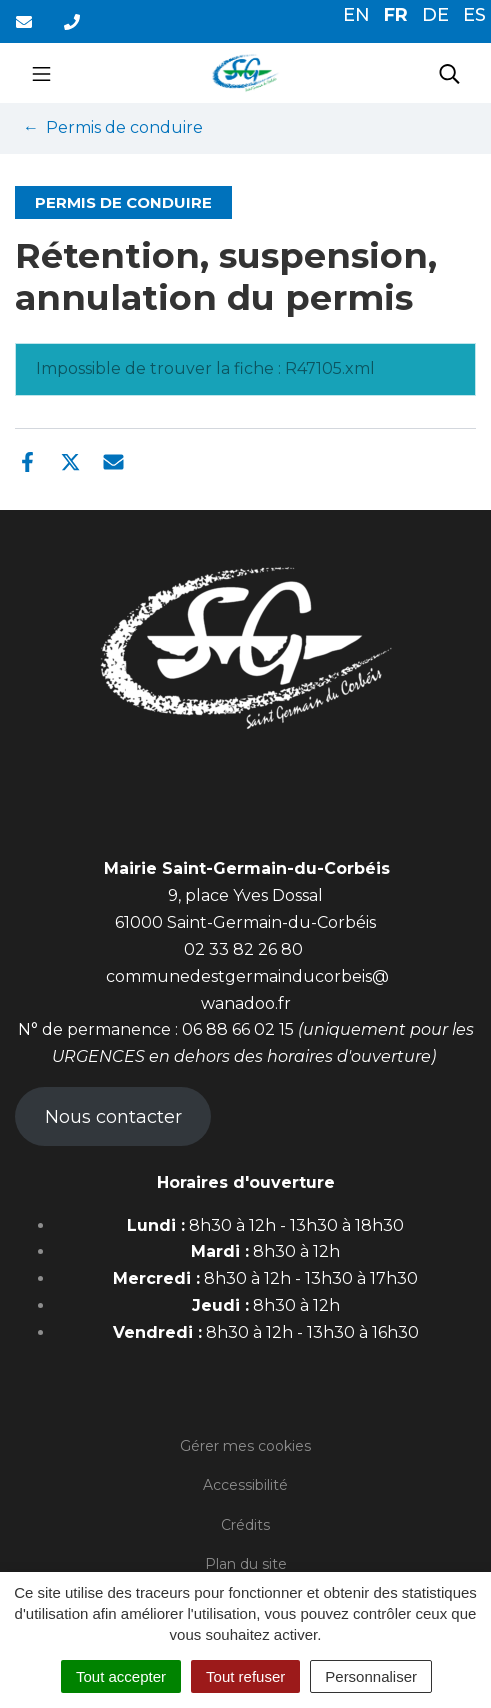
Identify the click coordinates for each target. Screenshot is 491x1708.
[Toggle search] (449, 73)
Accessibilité (245, 1485)
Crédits (245, 1525)
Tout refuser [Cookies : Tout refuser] (245, 1676)
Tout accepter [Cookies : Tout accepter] (121, 1676)
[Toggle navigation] (41, 73)
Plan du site (246, 1564)
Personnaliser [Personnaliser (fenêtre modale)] (371, 1676)
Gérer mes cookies (245, 1446)
